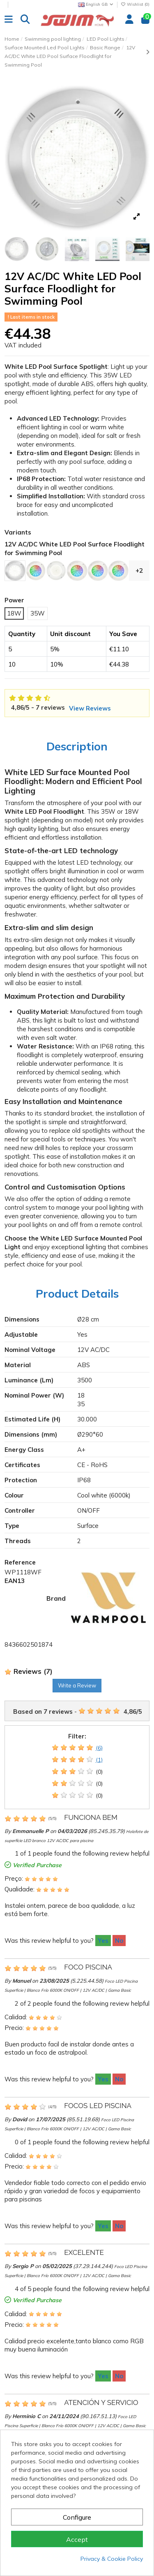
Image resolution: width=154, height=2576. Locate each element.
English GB (96, 4)
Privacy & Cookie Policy (111, 2558)
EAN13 (15, 1581)
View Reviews (90, 708)
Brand (56, 1598)
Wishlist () (134, 4)
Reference (20, 1562)
